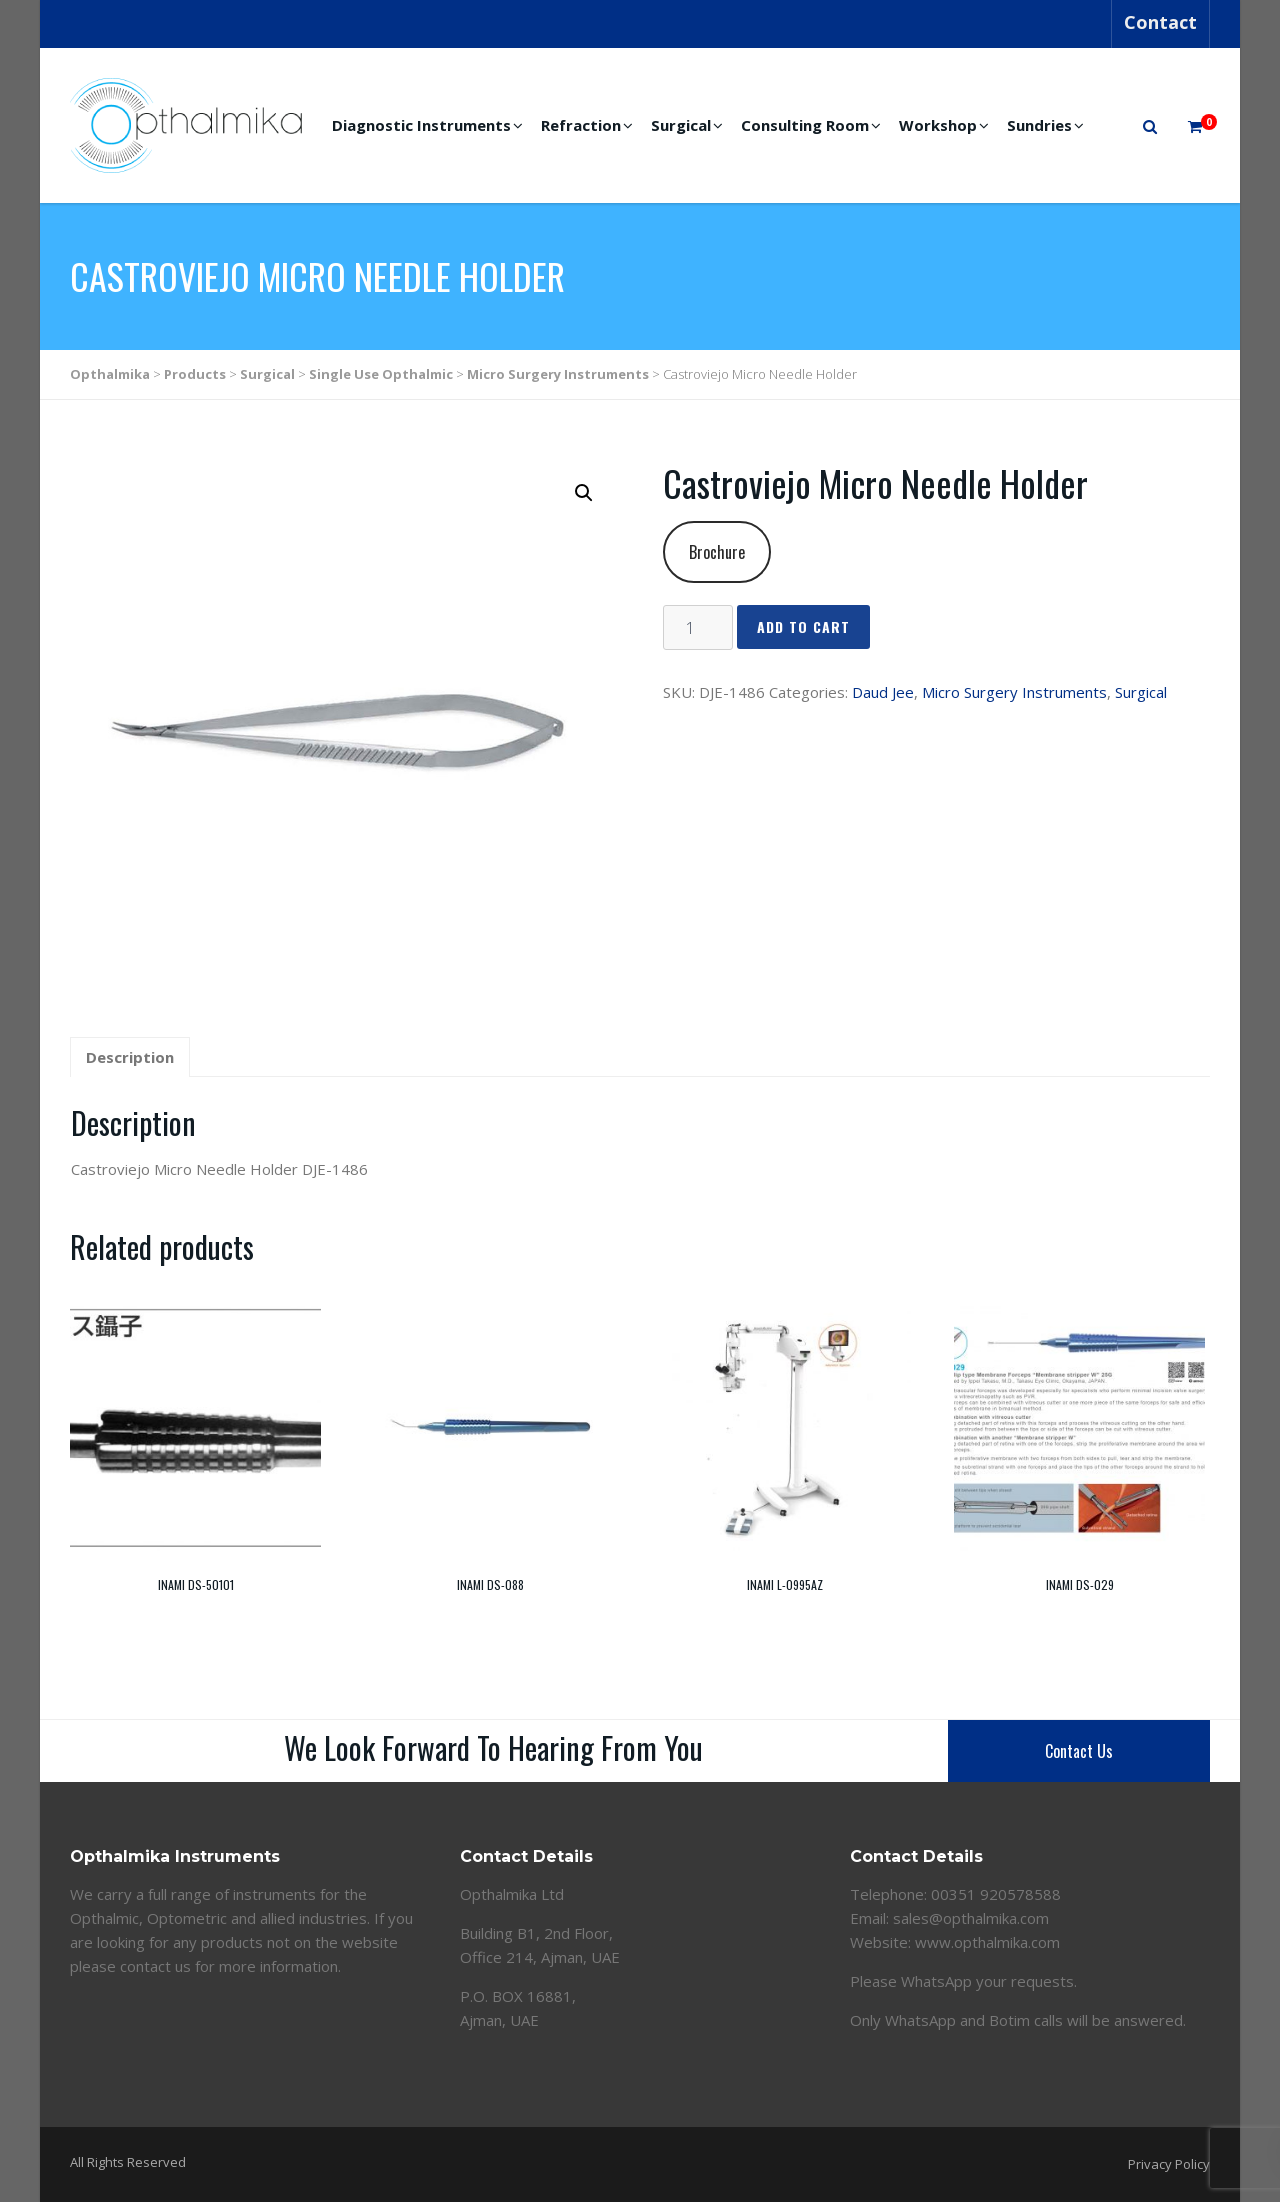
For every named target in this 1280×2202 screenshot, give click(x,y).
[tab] (130, 1058)
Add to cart (803, 626)
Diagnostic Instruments (421, 125)
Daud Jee (883, 692)
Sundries (1039, 125)
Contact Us (1079, 1751)
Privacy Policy (1169, 2164)
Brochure (717, 552)
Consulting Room (805, 125)
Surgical (681, 125)
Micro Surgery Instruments (1014, 692)
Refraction (581, 125)
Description (130, 1057)
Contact (1160, 22)
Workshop (938, 125)
